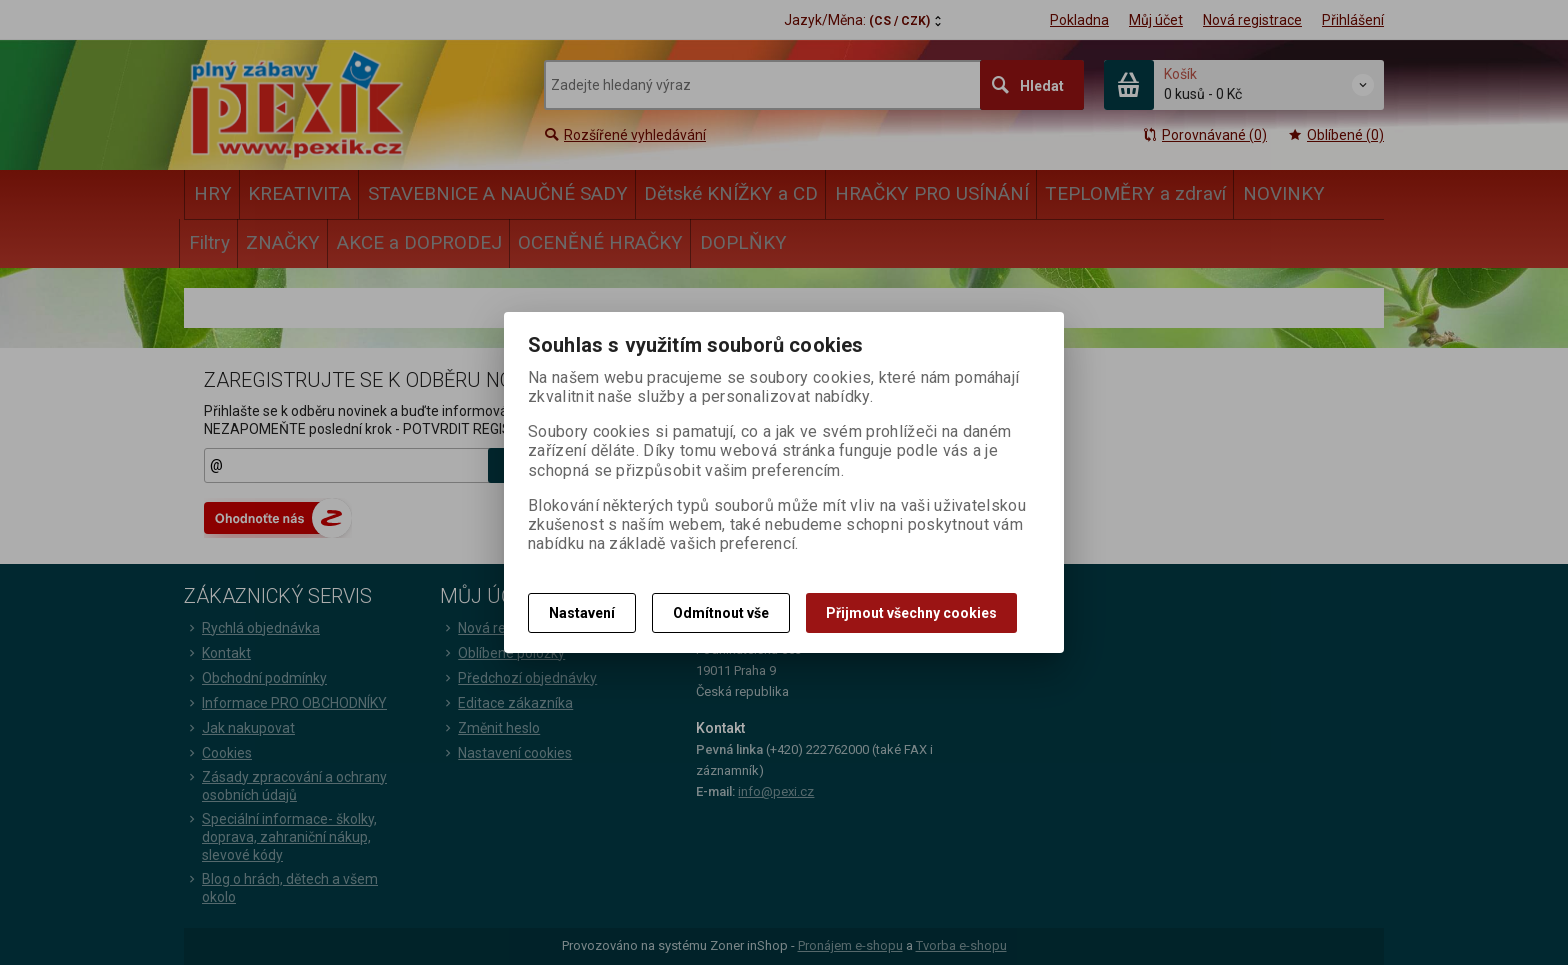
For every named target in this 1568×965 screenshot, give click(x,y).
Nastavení (582, 613)
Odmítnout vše (721, 613)
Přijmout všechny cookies (911, 613)
